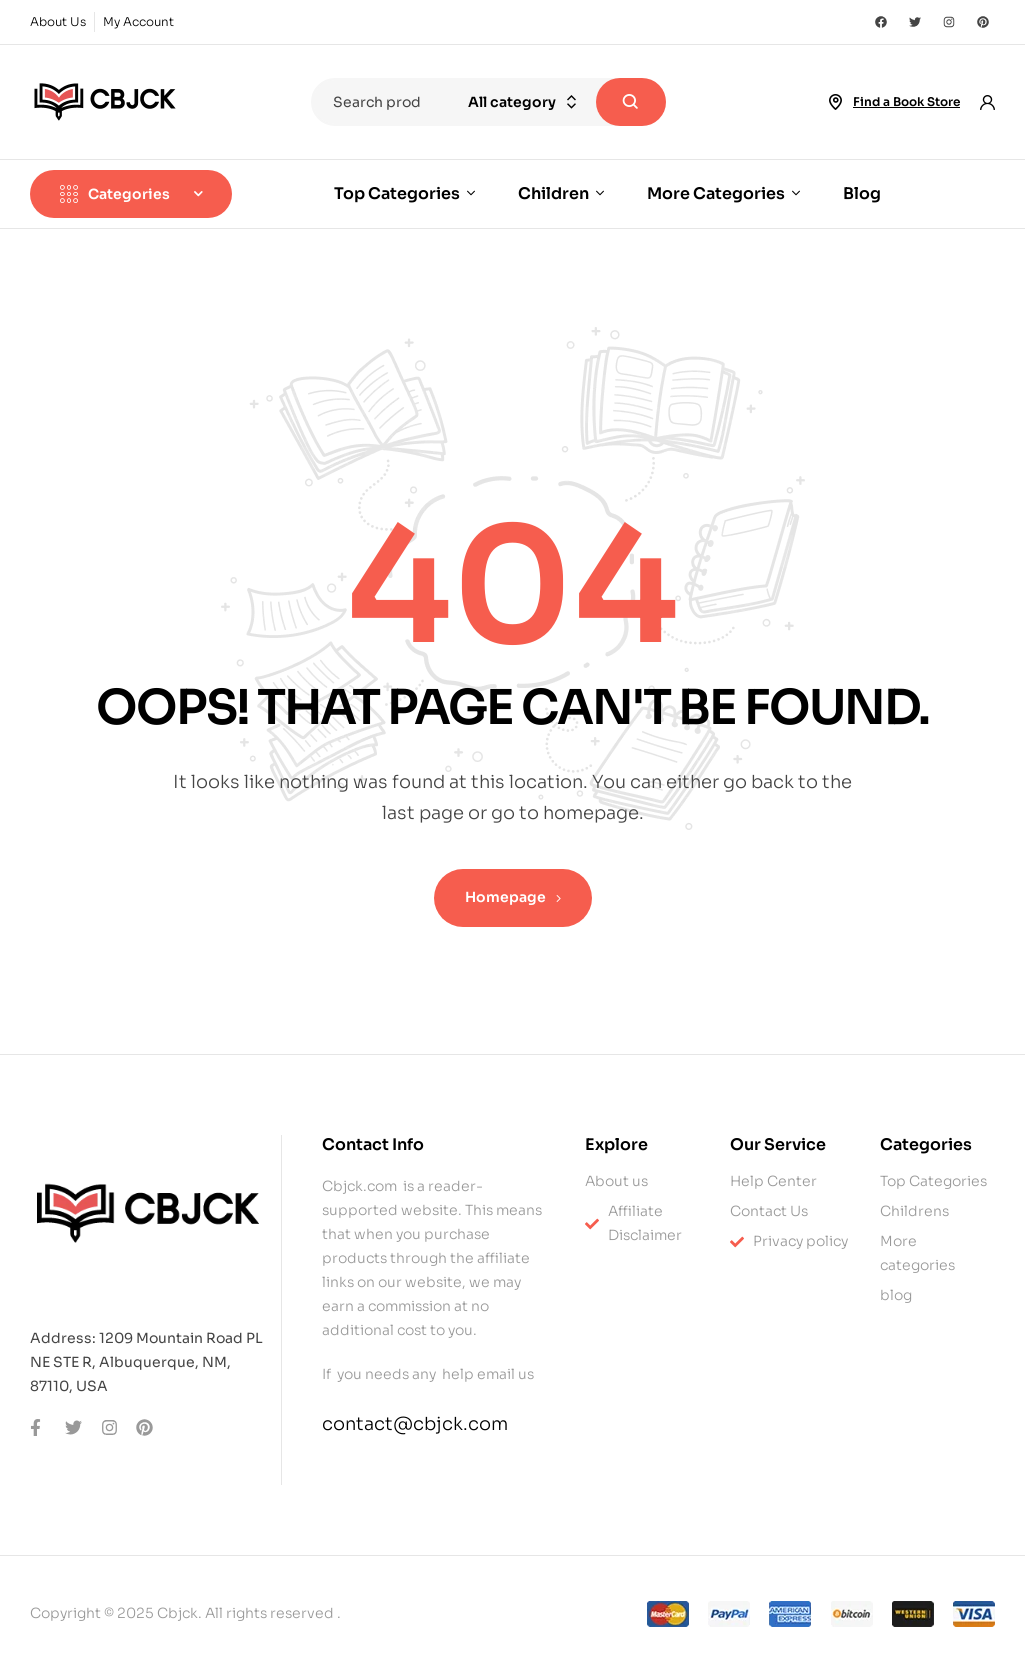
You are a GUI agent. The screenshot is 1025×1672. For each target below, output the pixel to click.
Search (631, 102)
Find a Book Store (906, 101)
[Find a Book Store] (835, 102)
